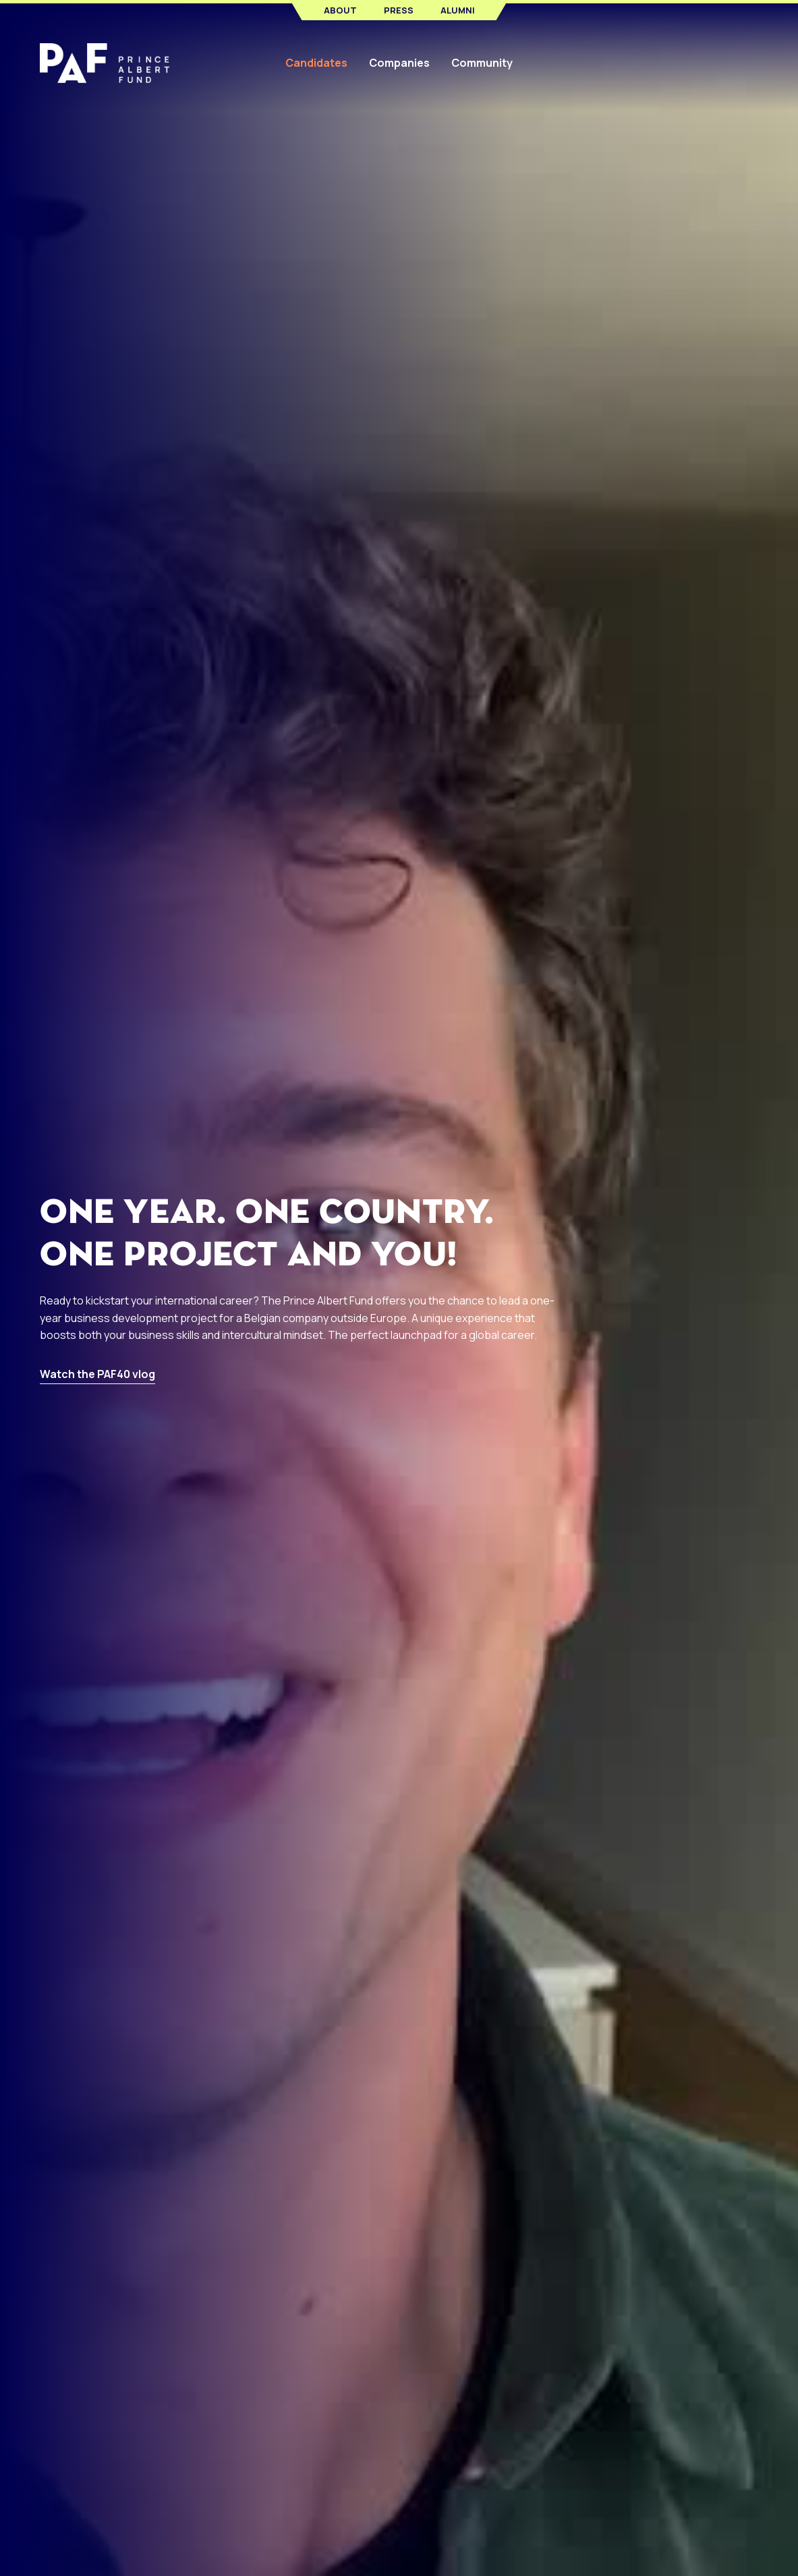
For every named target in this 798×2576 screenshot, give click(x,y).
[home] (114, 63)
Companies (399, 62)
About (340, 10)
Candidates (316, 62)
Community (482, 62)
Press (399, 10)
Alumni (457, 10)
